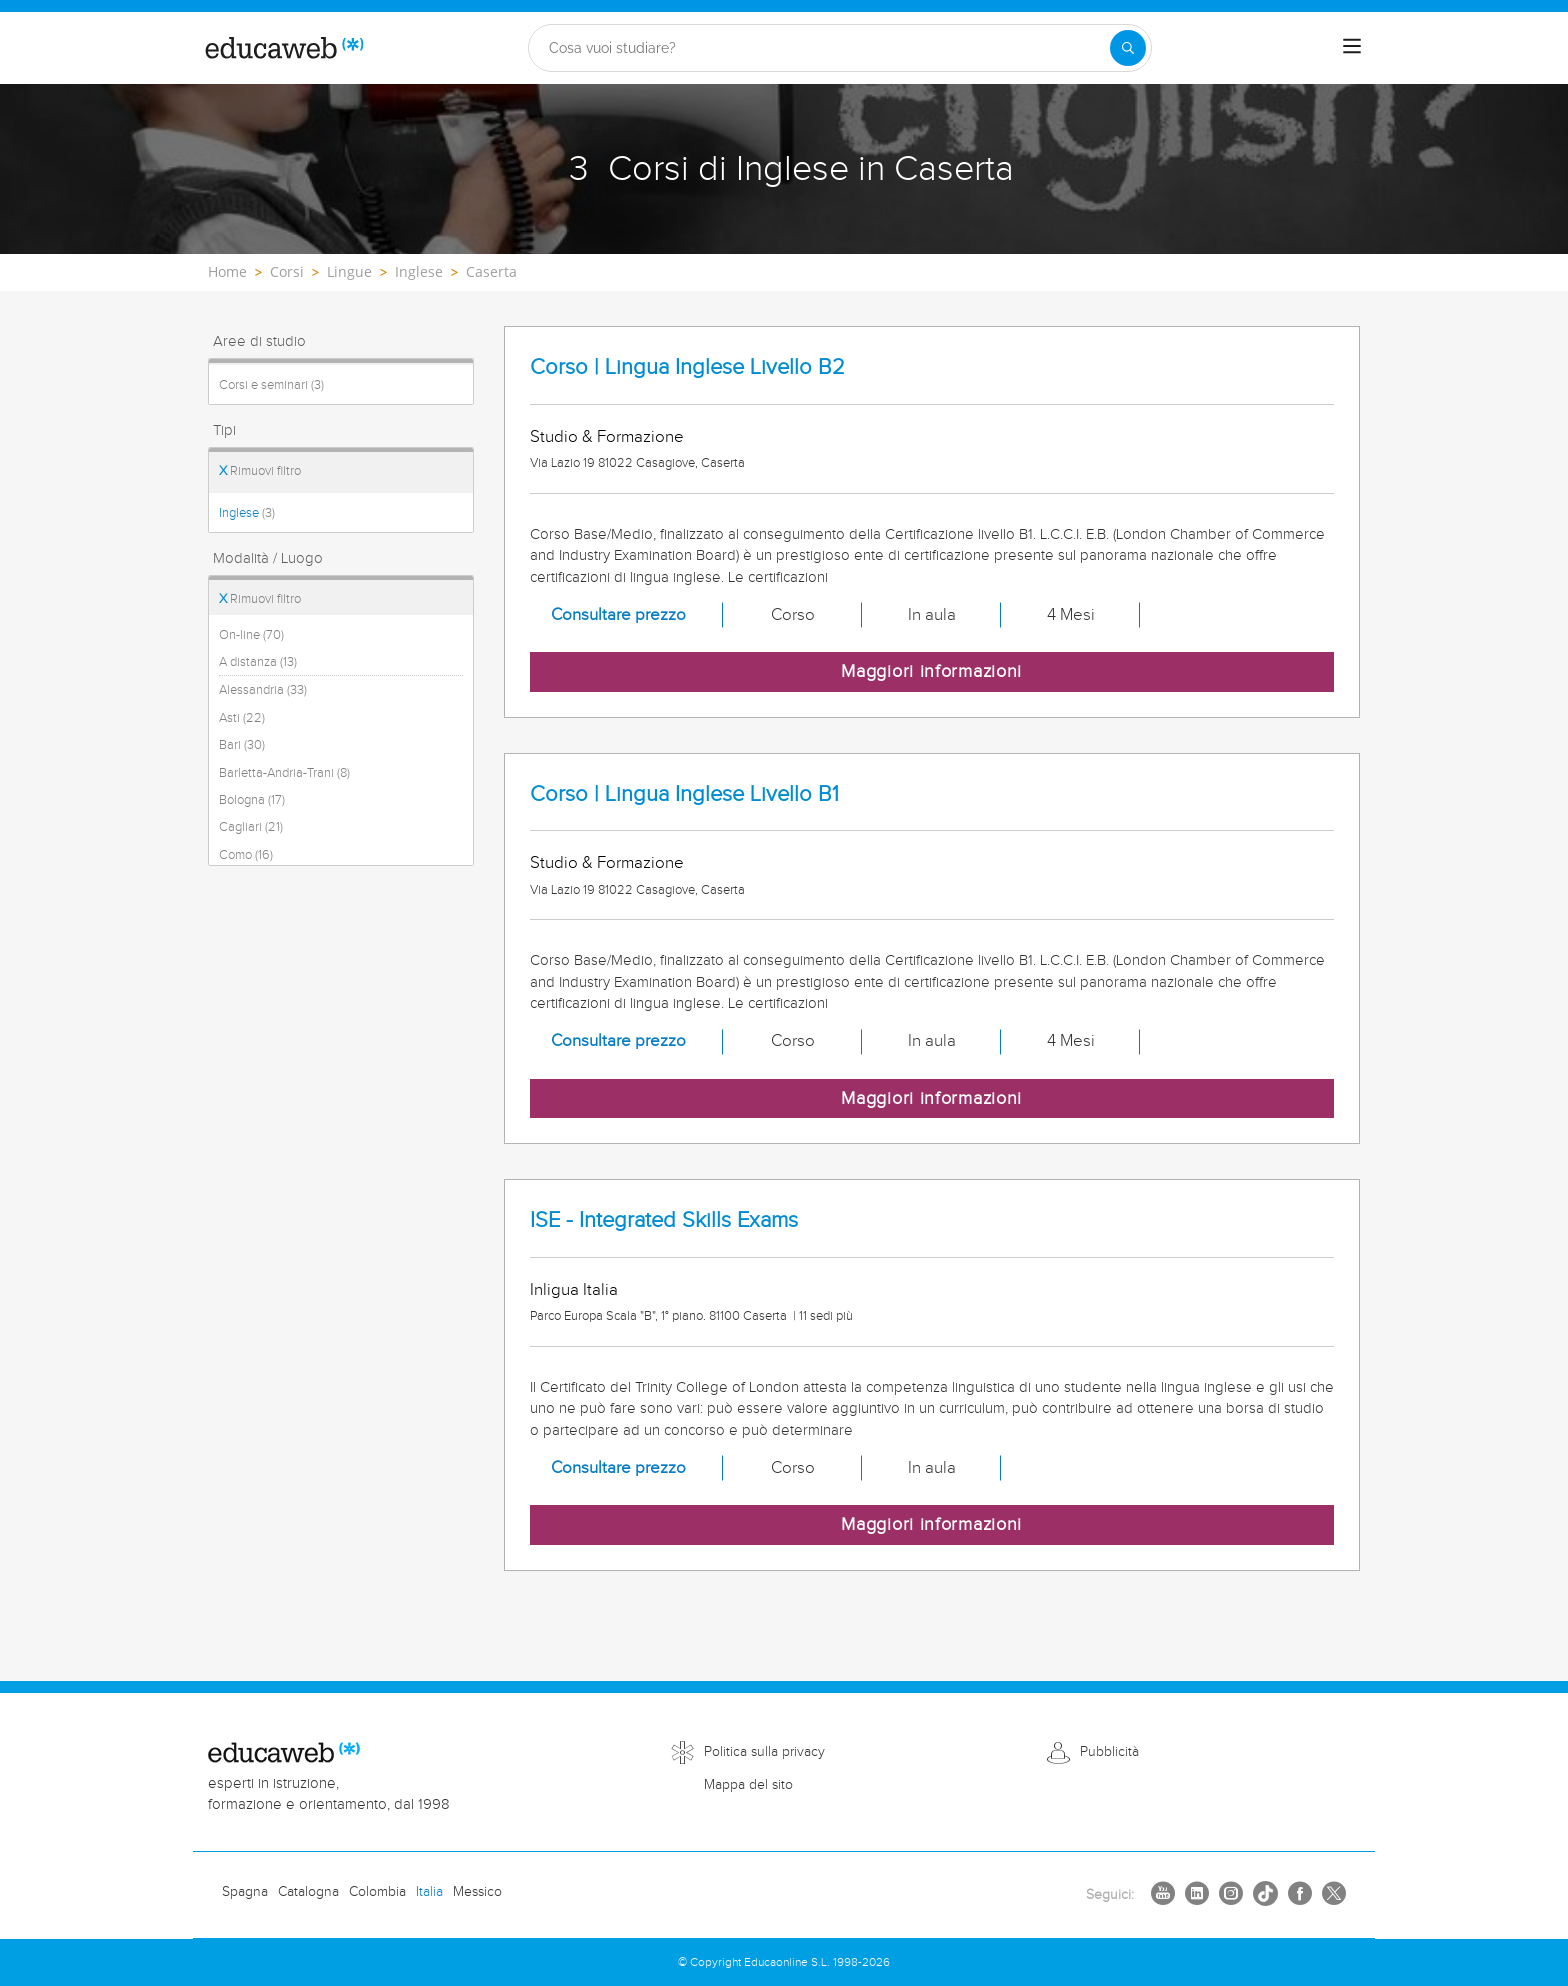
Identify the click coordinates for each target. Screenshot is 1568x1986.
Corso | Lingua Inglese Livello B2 (687, 367)
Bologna (252, 800)
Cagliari (251, 827)
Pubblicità (1109, 1752)
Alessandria (263, 690)
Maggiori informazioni (931, 671)
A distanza (258, 662)
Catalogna (308, 1892)
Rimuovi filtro (260, 471)
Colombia (377, 1892)
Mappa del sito (748, 1785)
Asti (242, 718)
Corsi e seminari (271, 385)
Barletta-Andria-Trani (284, 773)
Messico (477, 1892)
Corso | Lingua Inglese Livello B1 (684, 794)
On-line (251, 635)
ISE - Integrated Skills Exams (664, 1220)
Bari (242, 745)
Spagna (245, 1892)
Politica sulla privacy (764, 1752)
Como (246, 855)
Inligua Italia (574, 1290)
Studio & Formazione (607, 437)
